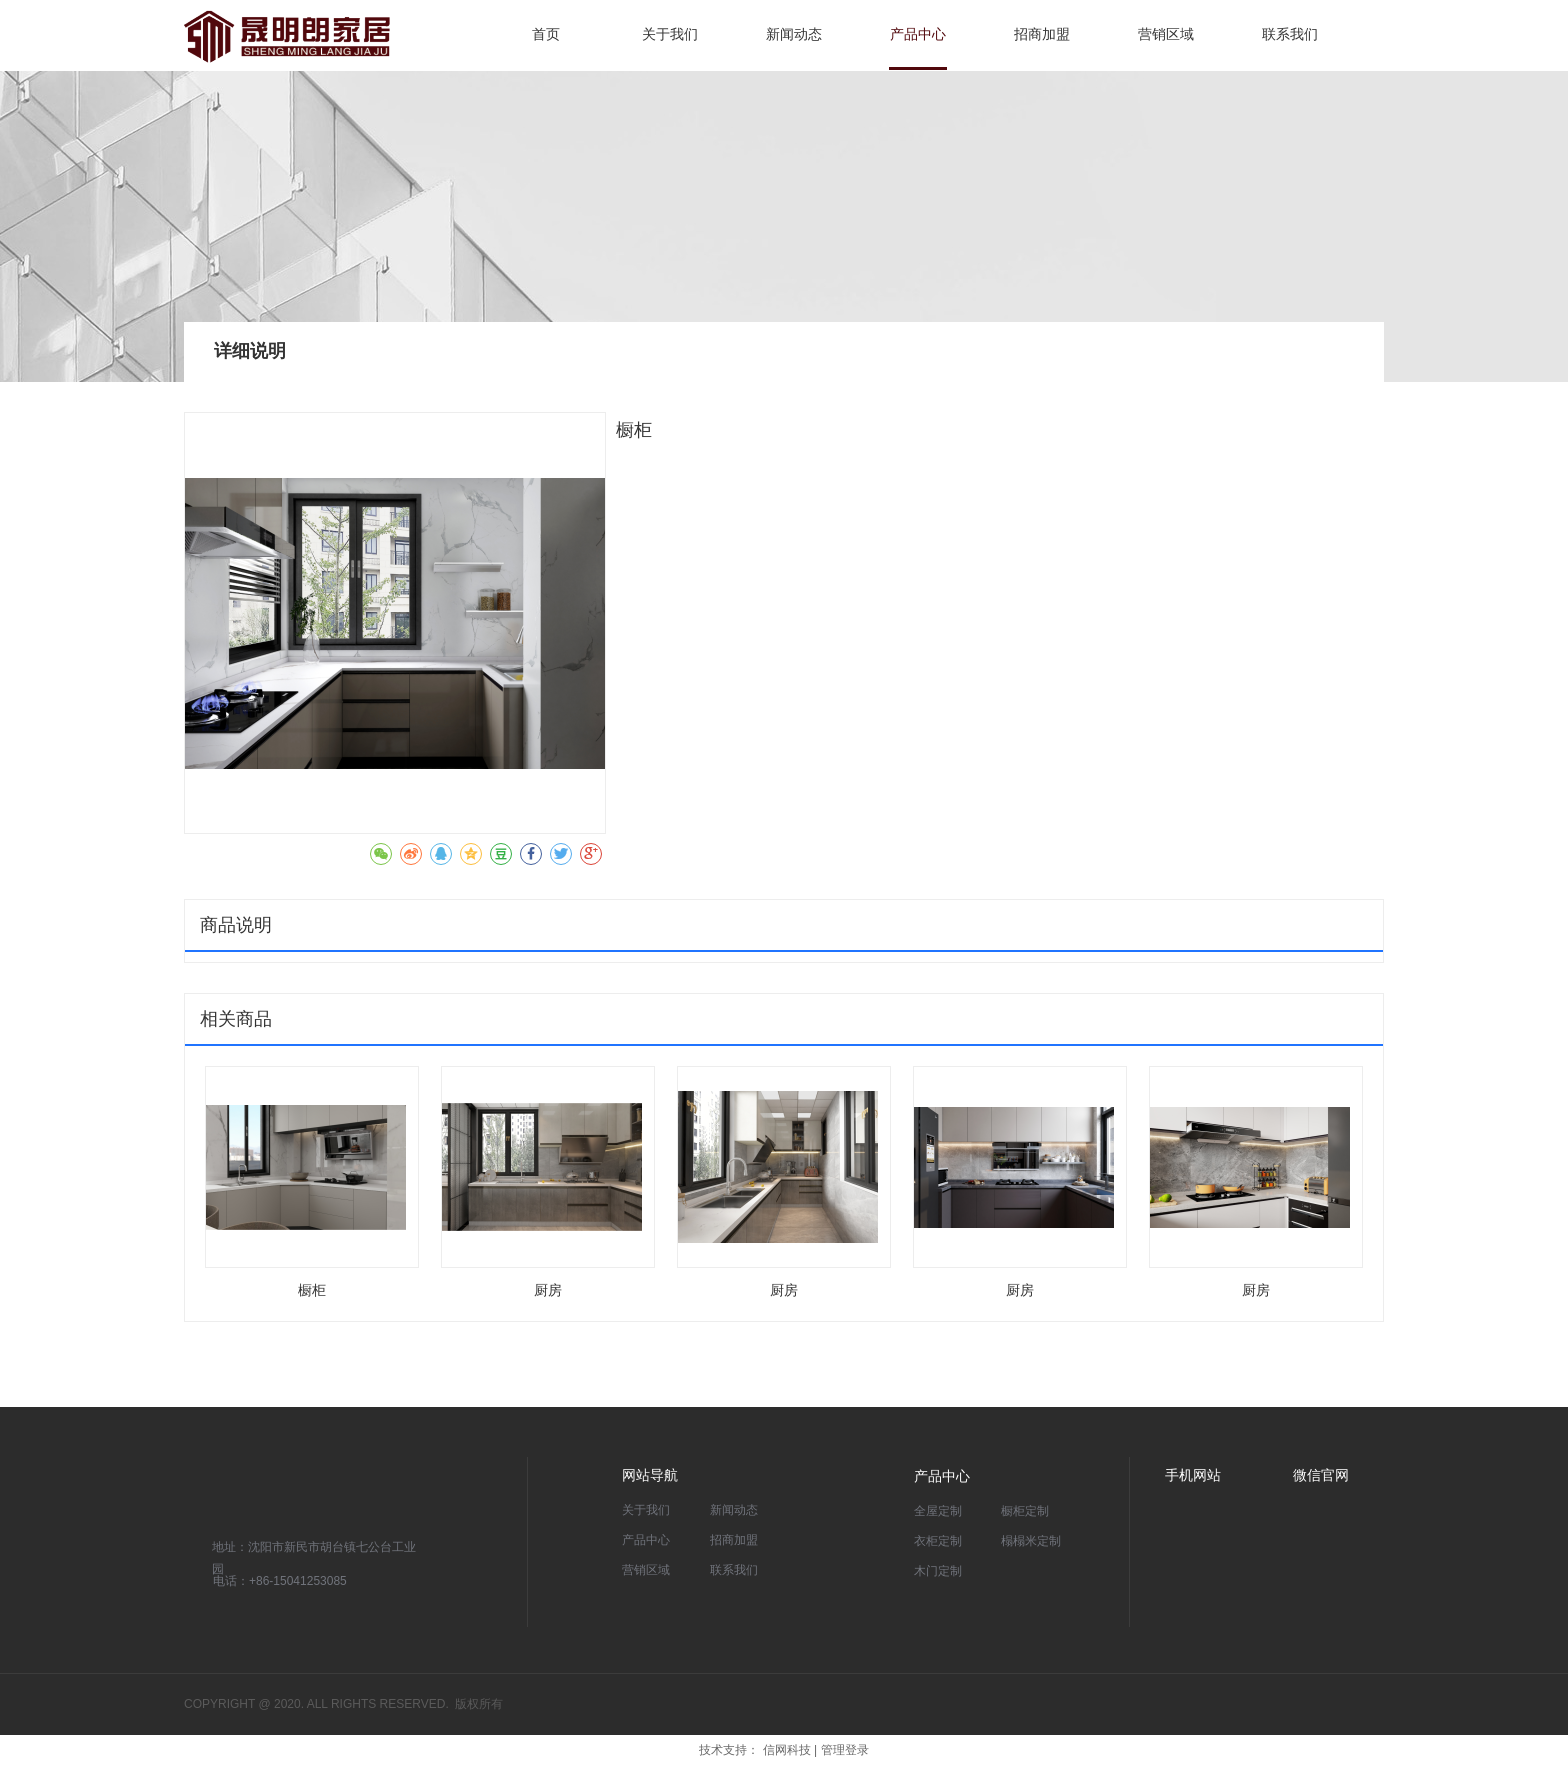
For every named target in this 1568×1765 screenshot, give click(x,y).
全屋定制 (938, 1511)
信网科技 (787, 1750)
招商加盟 (734, 1540)
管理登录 (845, 1750)
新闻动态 (734, 1510)
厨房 (548, 1290)
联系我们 (734, 1570)
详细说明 (250, 351)
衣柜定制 (938, 1541)
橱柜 (312, 1290)
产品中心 (646, 1540)
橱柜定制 (1025, 1511)
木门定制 (938, 1571)
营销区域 (646, 1570)
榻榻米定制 (1031, 1541)
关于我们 (646, 1510)
